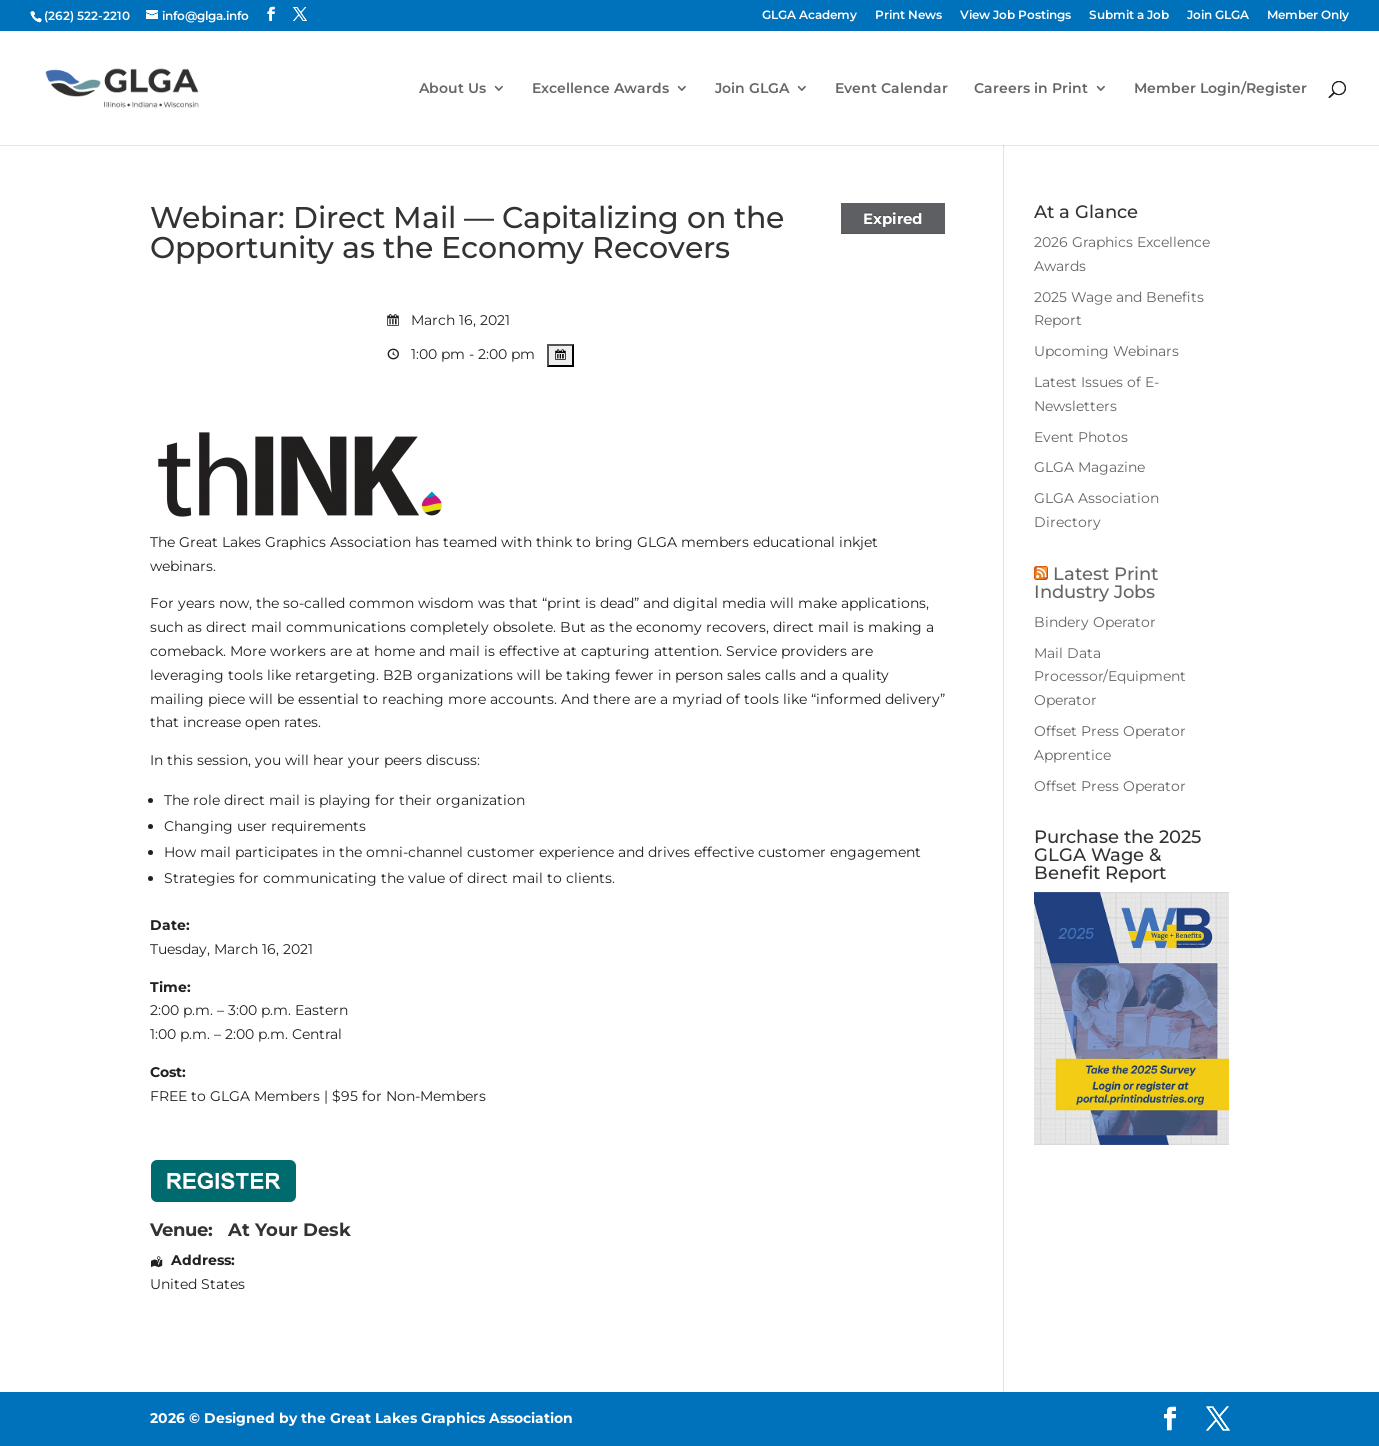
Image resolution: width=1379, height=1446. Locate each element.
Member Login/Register (1220, 89)
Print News (908, 15)
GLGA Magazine (1089, 467)
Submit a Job (1129, 15)
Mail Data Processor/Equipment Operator (1110, 677)
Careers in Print (1031, 89)
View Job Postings (1015, 15)
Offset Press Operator (1110, 786)
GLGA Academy (809, 15)
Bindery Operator (1095, 622)
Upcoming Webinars (1106, 351)
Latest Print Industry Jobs (1096, 583)
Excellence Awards (600, 89)
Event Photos (1081, 437)
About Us (452, 89)
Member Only (1308, 15)
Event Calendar (891, 89)
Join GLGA (1218, 15)
